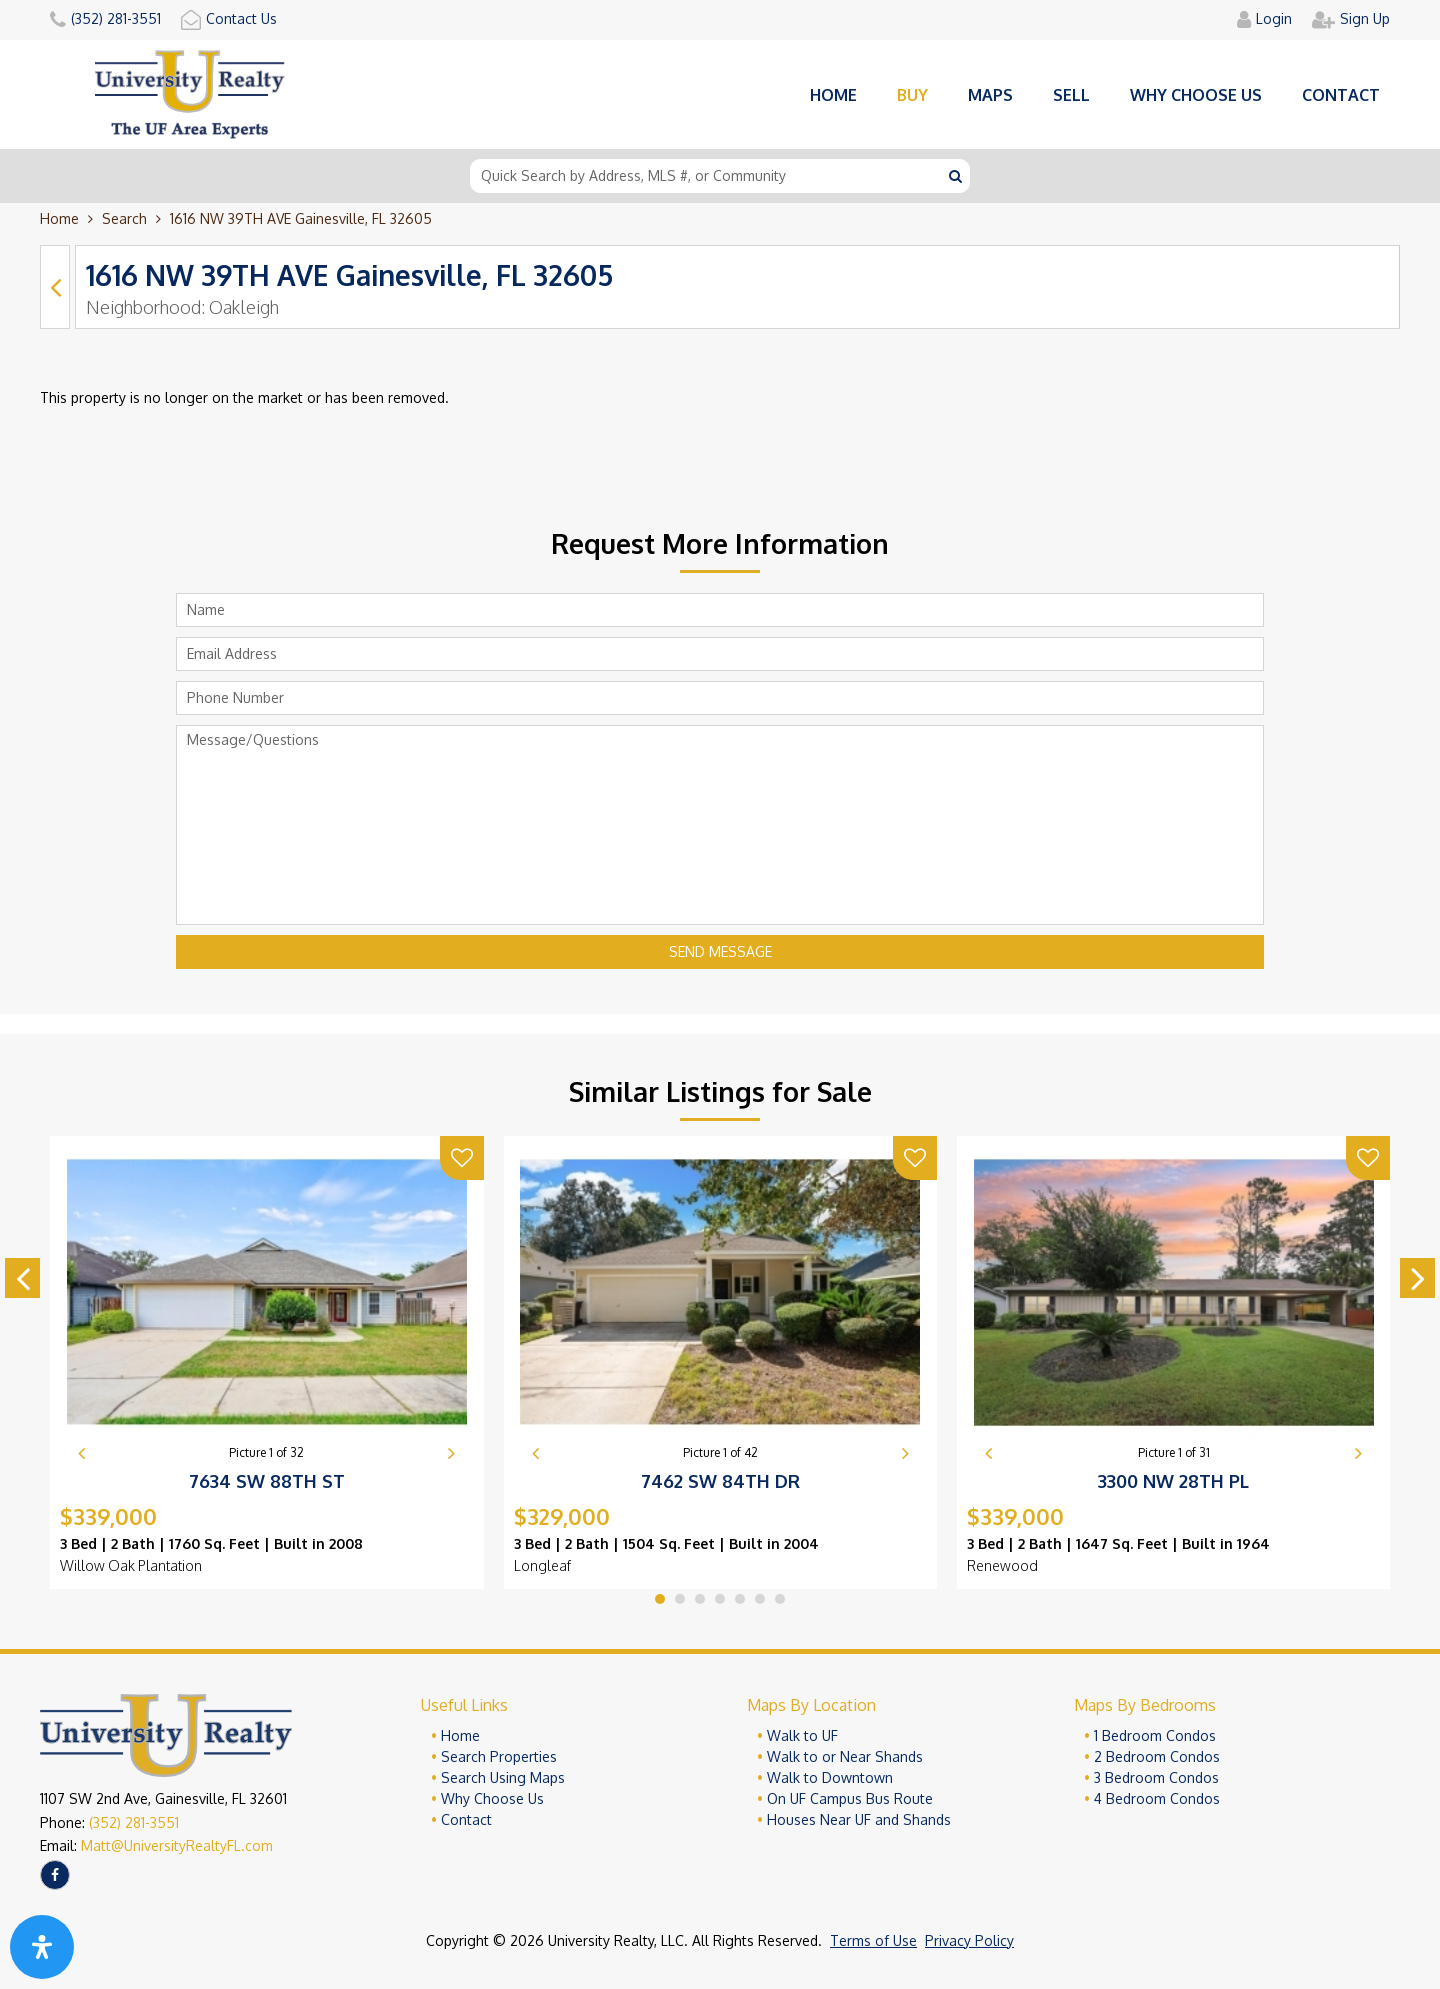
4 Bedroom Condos (1157, 1798)
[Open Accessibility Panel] (42, 1947)
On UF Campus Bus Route (850, 1798)
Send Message (720, 951)
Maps (990, 95)
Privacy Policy (969, 1940)
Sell (1071, 95)
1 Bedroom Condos (1155, 1735)
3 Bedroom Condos (1156, 1777)
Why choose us (1196, 95)
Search (124, 218)
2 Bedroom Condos (1157, 1756)
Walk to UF (802, 1735)
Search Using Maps (503, 1777)
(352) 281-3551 (134, 1822)
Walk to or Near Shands (845, 1756)
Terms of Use (873, 1940)
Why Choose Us (492, 1798)
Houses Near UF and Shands (859, 1819)
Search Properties (499, 1756)
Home (833, 95)
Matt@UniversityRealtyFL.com (177, 1845)
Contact (1341, 95)
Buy (912, 95)
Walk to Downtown (830, 1777)
